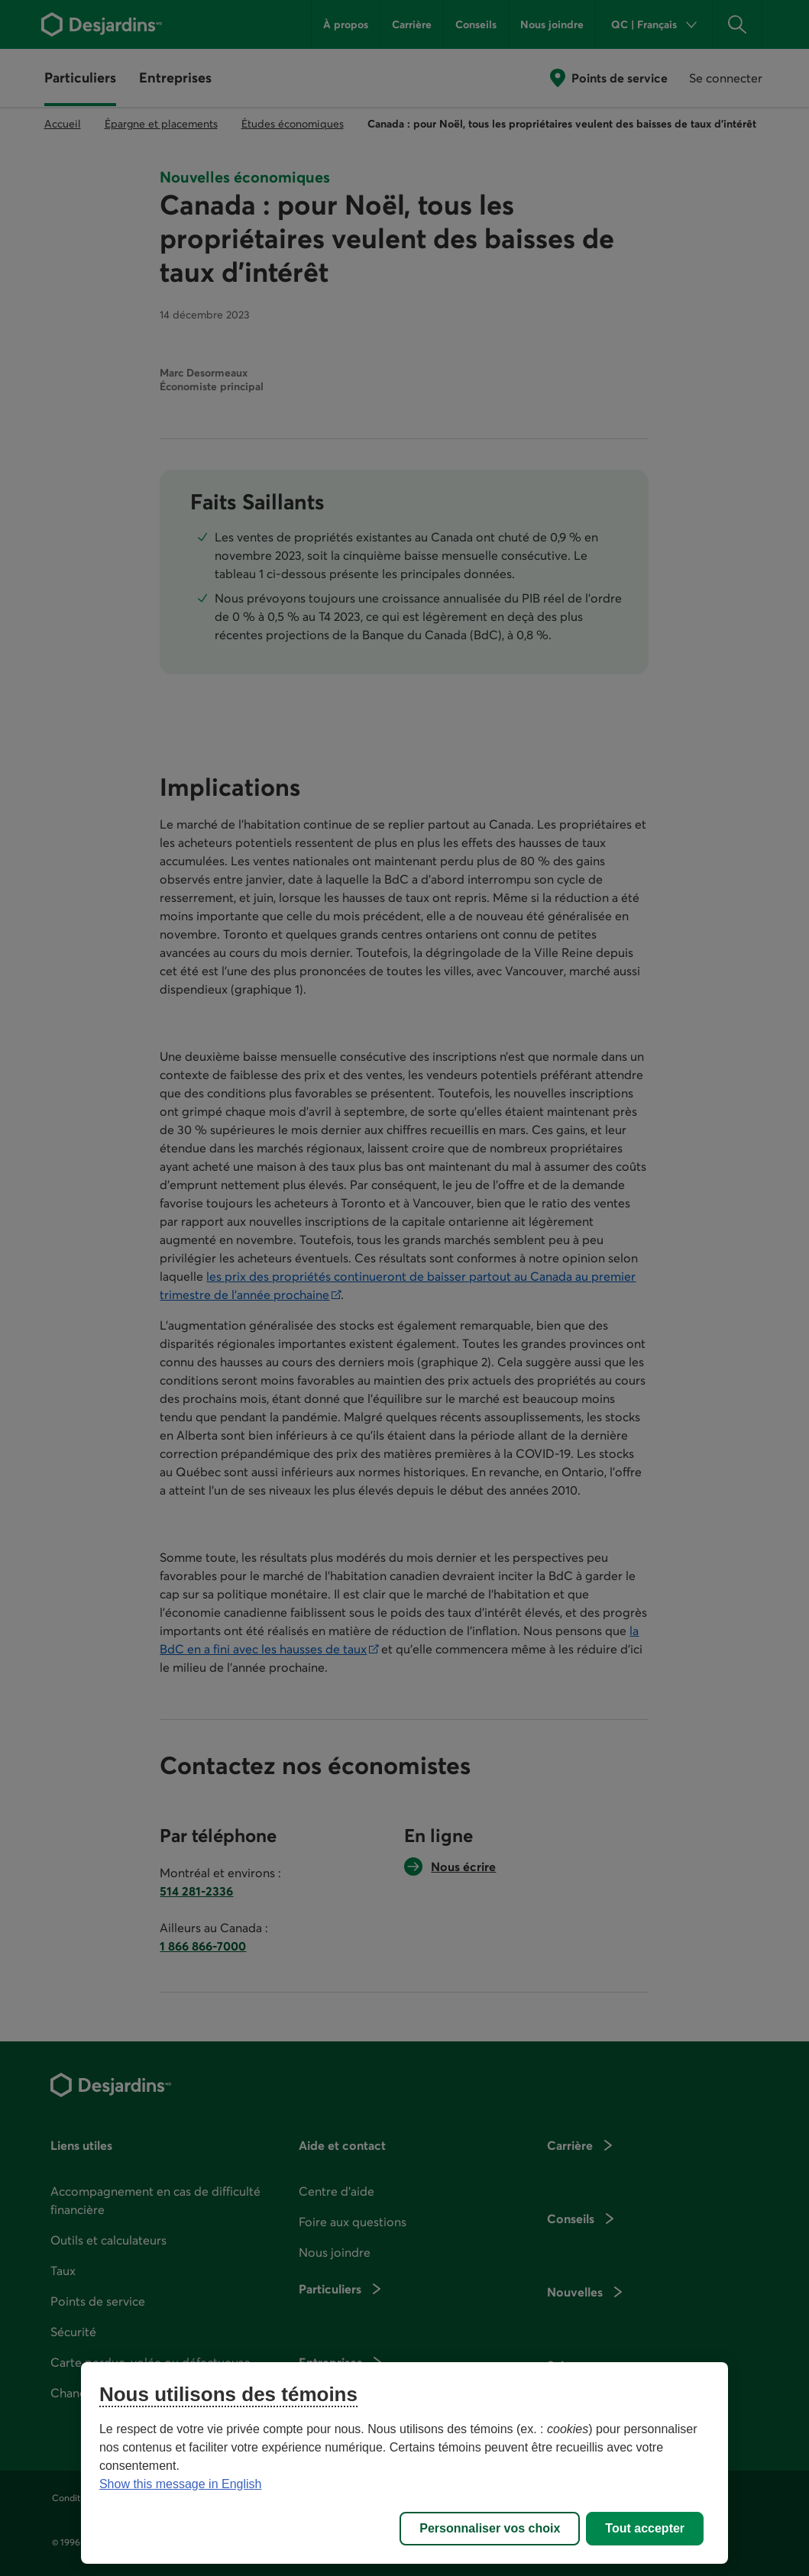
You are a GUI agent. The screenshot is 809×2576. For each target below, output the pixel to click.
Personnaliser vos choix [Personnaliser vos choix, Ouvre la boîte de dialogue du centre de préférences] (489, 2528)
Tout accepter (644, 2528)
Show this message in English (180, 2483)
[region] (404, 2463)
